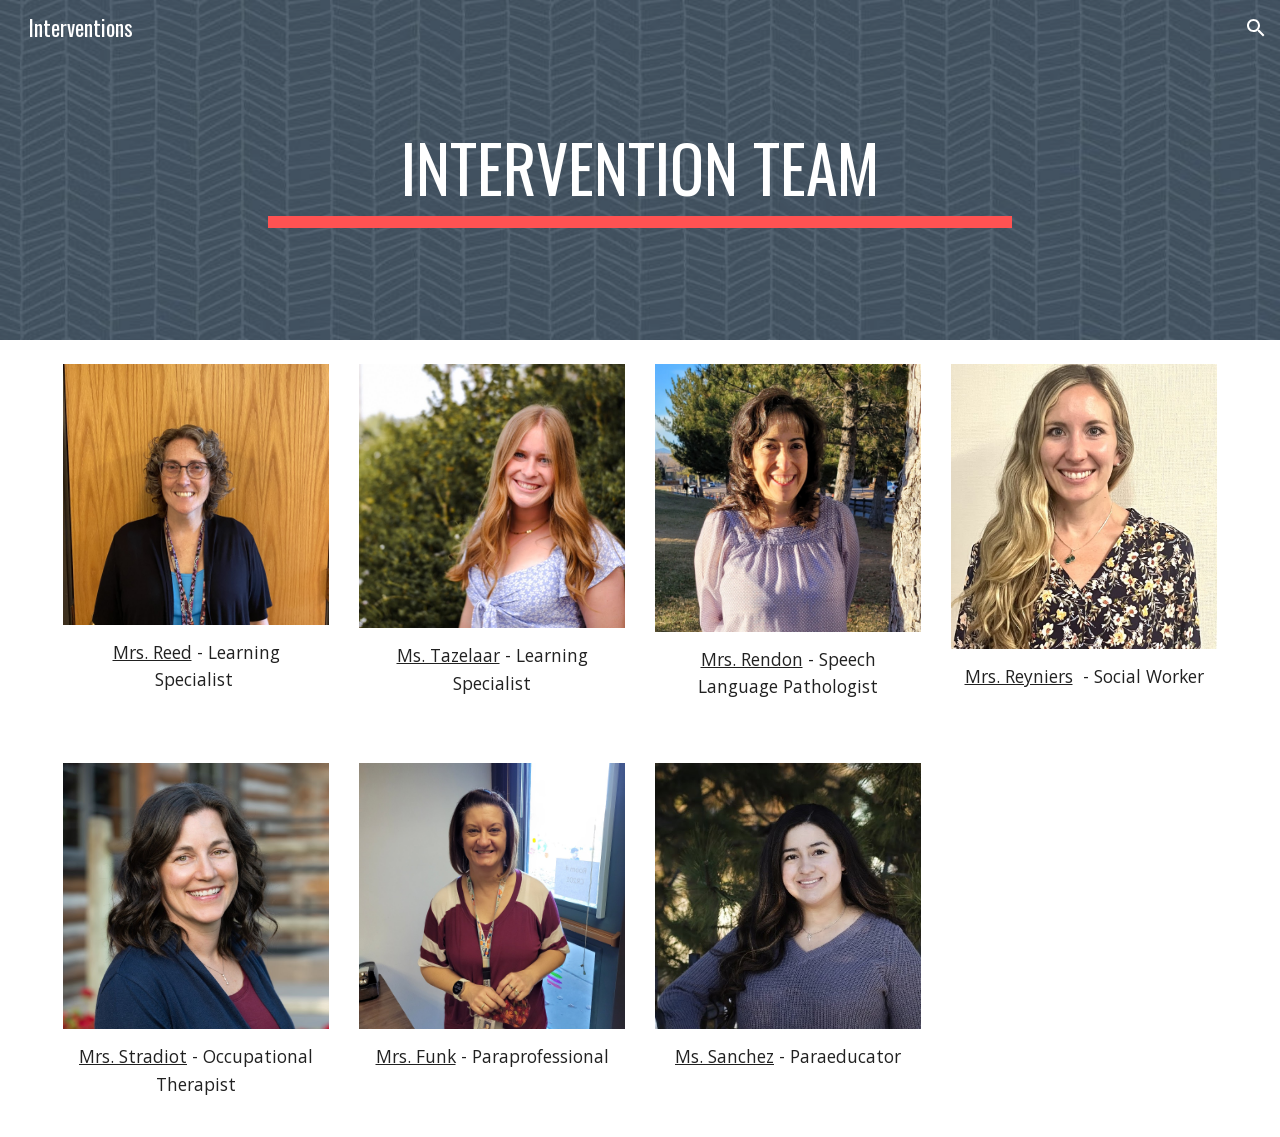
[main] (640, 170)
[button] (1256, 28)
